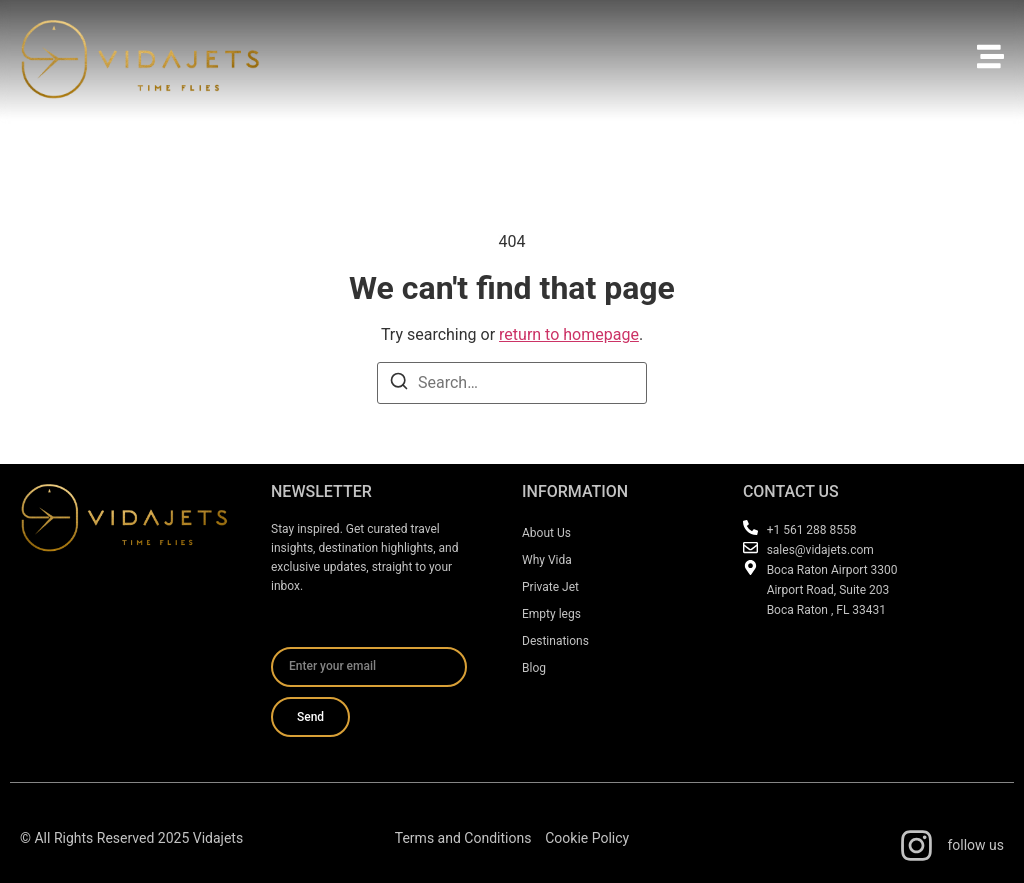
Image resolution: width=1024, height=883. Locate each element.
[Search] (399, 384)
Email (291, 639)
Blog (534, 668)
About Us (546, 533)
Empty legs (551, 614)
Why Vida (547, 560)
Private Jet (550, 587)
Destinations (555, 641)
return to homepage (569, 334)
